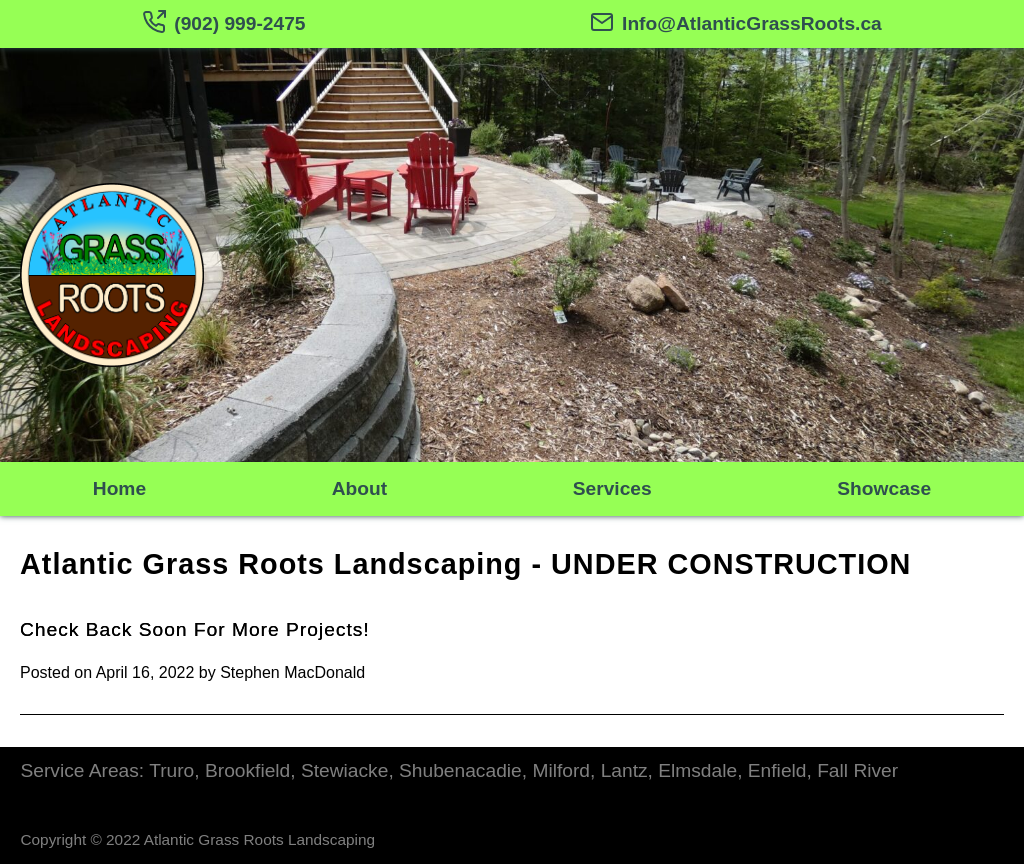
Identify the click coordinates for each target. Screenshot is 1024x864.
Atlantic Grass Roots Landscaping (271, 564)
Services (612, 488)
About (359, 488)
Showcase (884, 488)
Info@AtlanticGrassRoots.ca (736, 23)
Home (119, 488)
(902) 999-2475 (223, 23)
